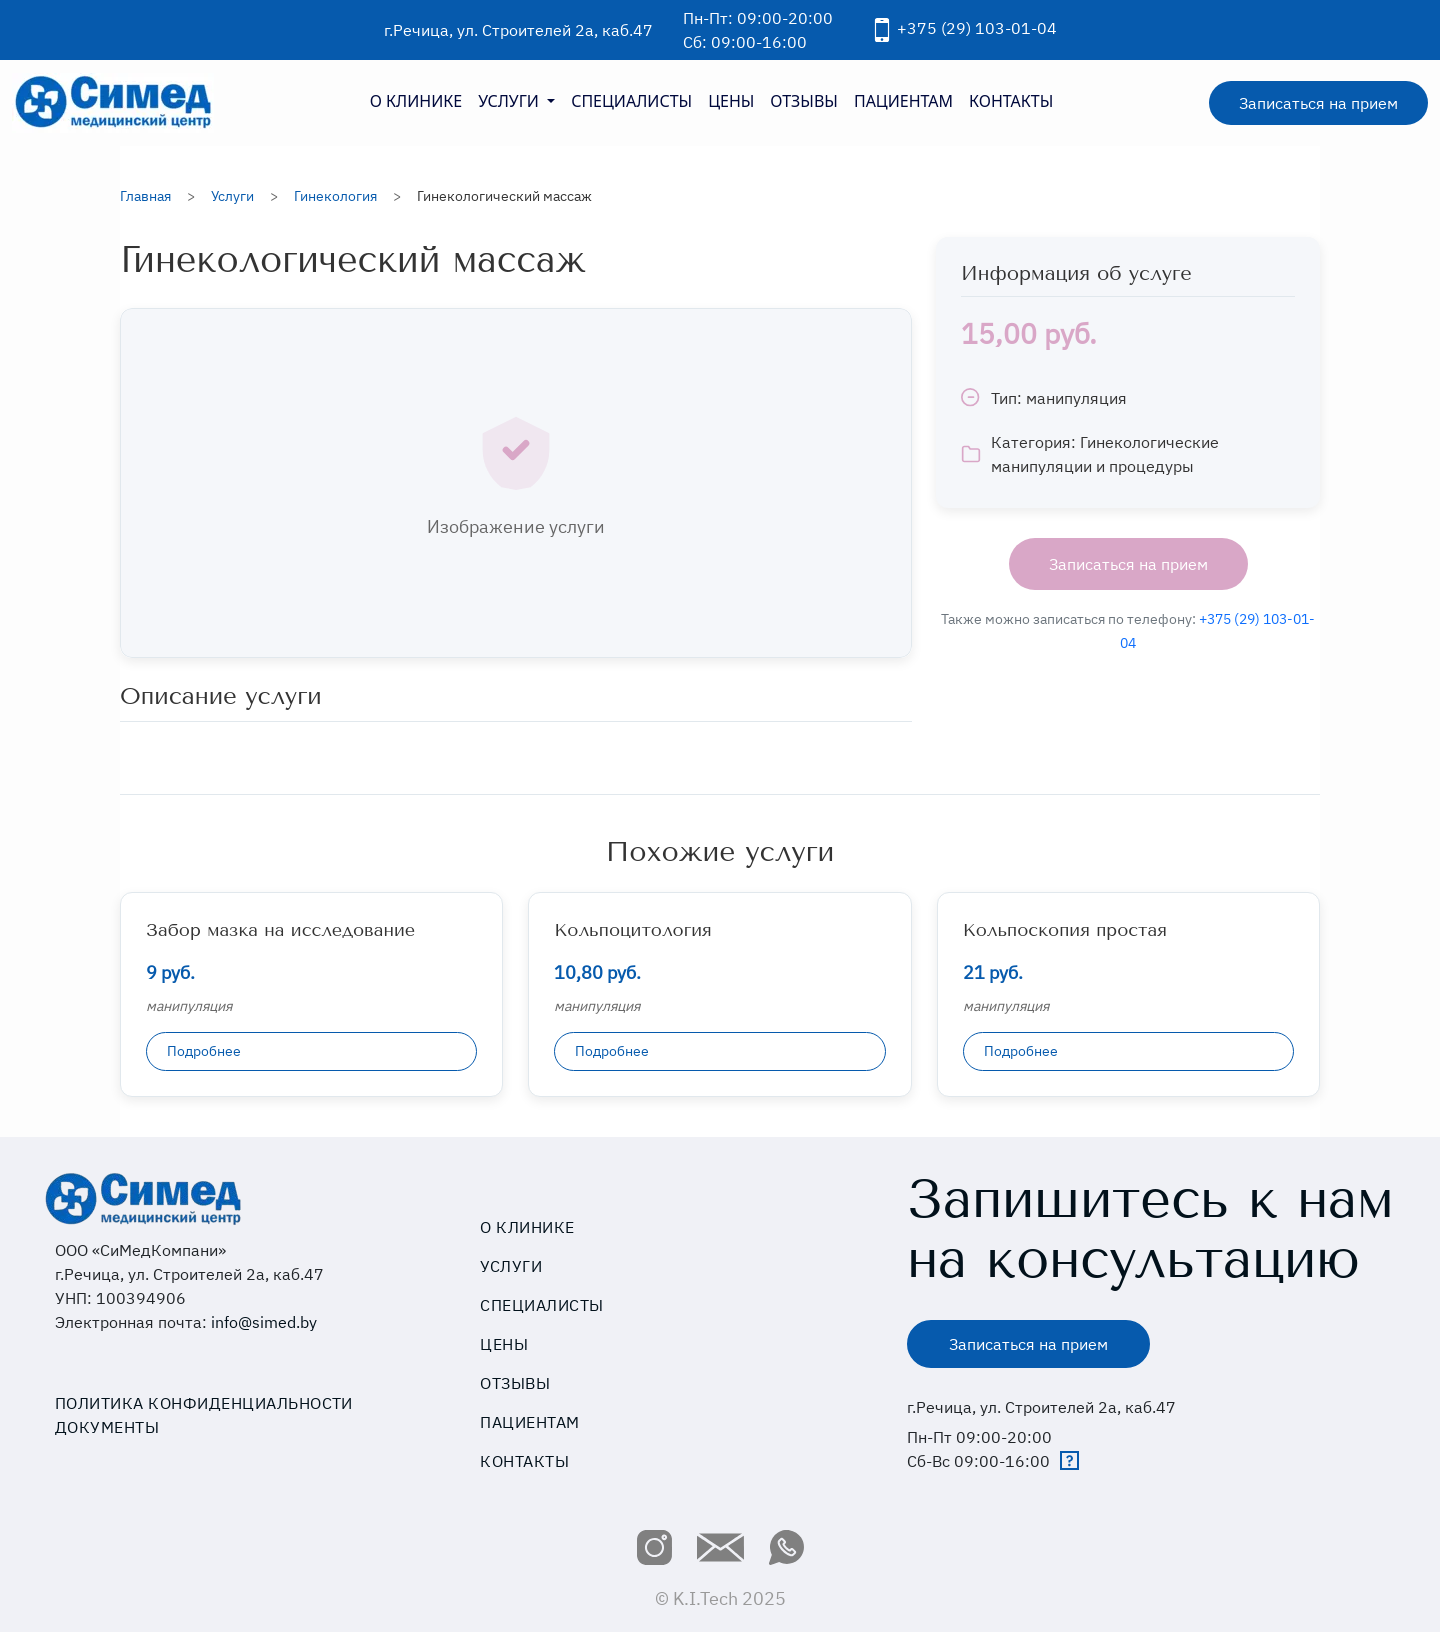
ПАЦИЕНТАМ (903, 101)
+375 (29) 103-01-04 (962, 28)
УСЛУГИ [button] (510, 101)
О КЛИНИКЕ (416, 101)
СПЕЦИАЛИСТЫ (631, 101)
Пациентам (529, 1422)
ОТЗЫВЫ (804, 101)
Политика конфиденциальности (204, 1403)
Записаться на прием (1318, 103)
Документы (107, 1427)
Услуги (232, 196)
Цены (504, 1344)
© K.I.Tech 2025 (720, 1598)
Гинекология (335, 196)
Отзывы (515, 1383)
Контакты (524, 1461)
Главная (145, 196)
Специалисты (541, 1305)
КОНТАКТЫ (1011, 101)
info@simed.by (264, 1322)
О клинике (527, 1227)
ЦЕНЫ (731, 101)
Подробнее (204, 1051)
